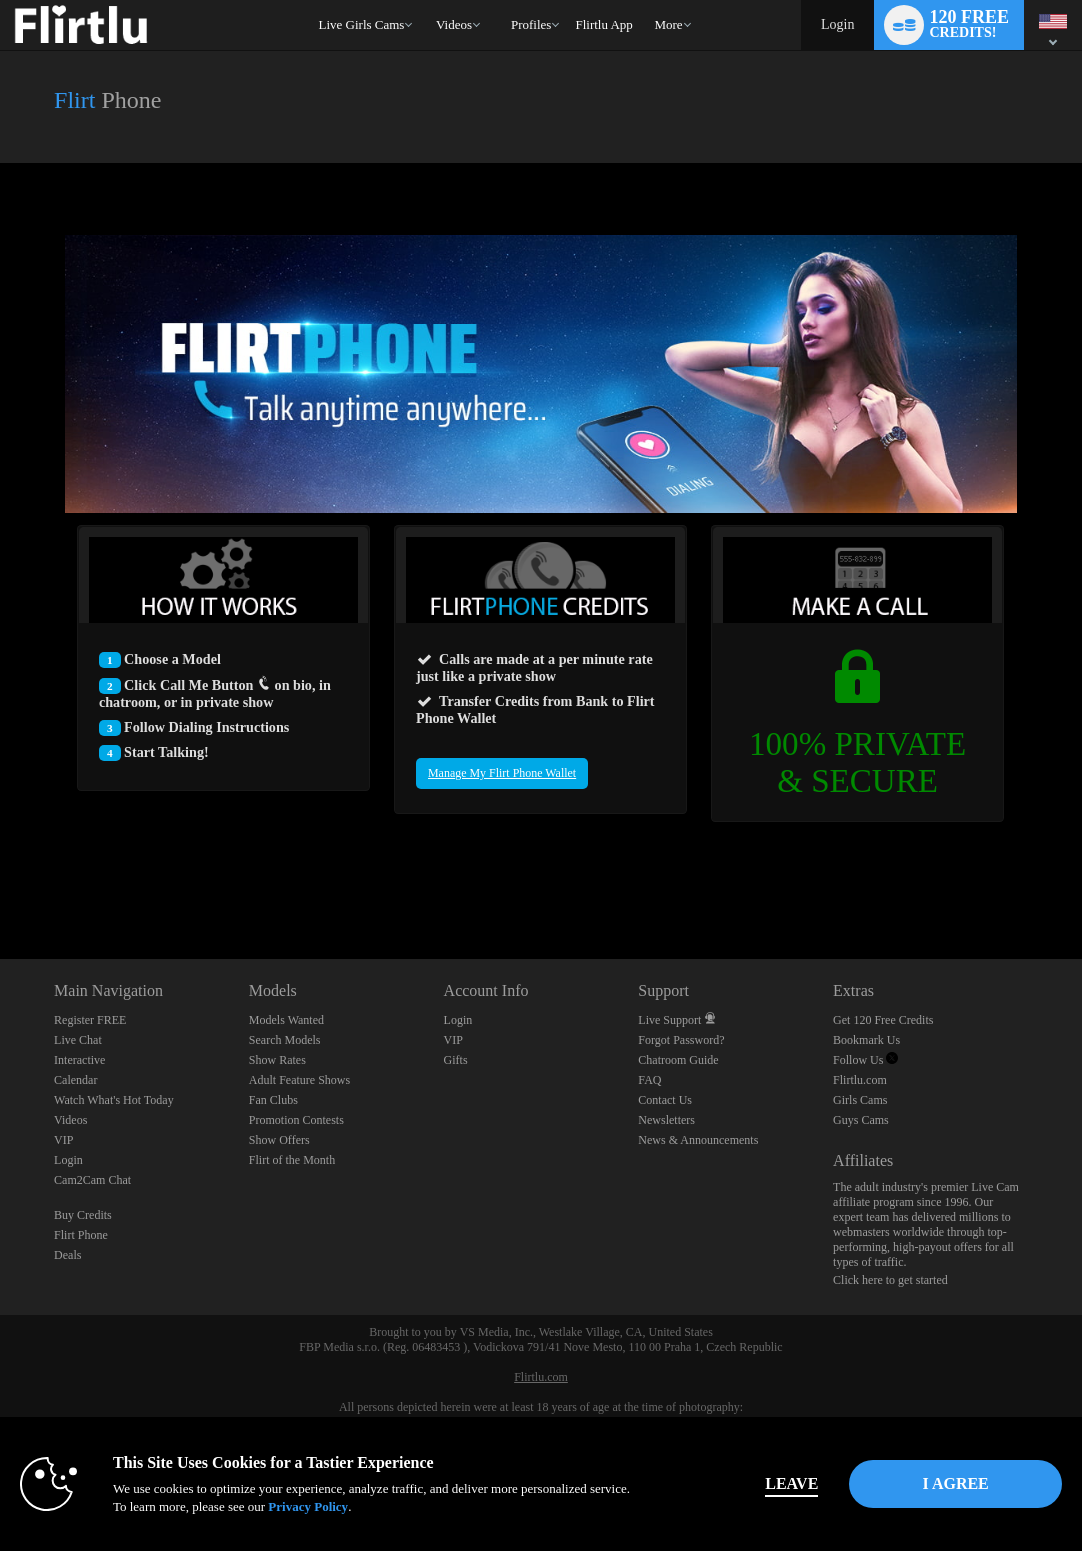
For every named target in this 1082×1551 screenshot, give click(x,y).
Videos (454, 24)
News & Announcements (698, 1140)
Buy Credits (83, 1215)
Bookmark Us (866, 1040)
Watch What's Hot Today (114, 1100)
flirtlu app (603, 24)
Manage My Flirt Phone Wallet (502, 773)
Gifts (456, 1060)
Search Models (285, 1040)
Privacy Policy (351, 1506)
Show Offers (279, 1140)
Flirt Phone (81, 1235)
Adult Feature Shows (299, 1080)
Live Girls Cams (361, 24)
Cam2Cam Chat (92, 1180)
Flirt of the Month (292, 1160)
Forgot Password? (681, 1040)
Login (837, 24)
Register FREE (90, 1020)
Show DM (0, 884)
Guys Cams (861, 1120)
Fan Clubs (273, 1100)
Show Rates (277, 1060)
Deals (67, 1255)
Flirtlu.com (860, 1080)
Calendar (75, 1080)
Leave (768, 1483)
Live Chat (78, 1040)
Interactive (79, 1060)
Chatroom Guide (678, 1060)
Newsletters (666, 1120)
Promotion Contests (296, 1120)
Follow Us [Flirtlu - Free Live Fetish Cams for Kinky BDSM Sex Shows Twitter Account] (865, 1060)
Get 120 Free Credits (883, 1020)
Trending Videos (426, 0)
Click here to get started (890, 1280)
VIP (63, 1140)
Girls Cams (860, 1100)
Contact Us (665, 1100)
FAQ (649, 1080)
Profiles (531, 24)
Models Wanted (286, 1020)
